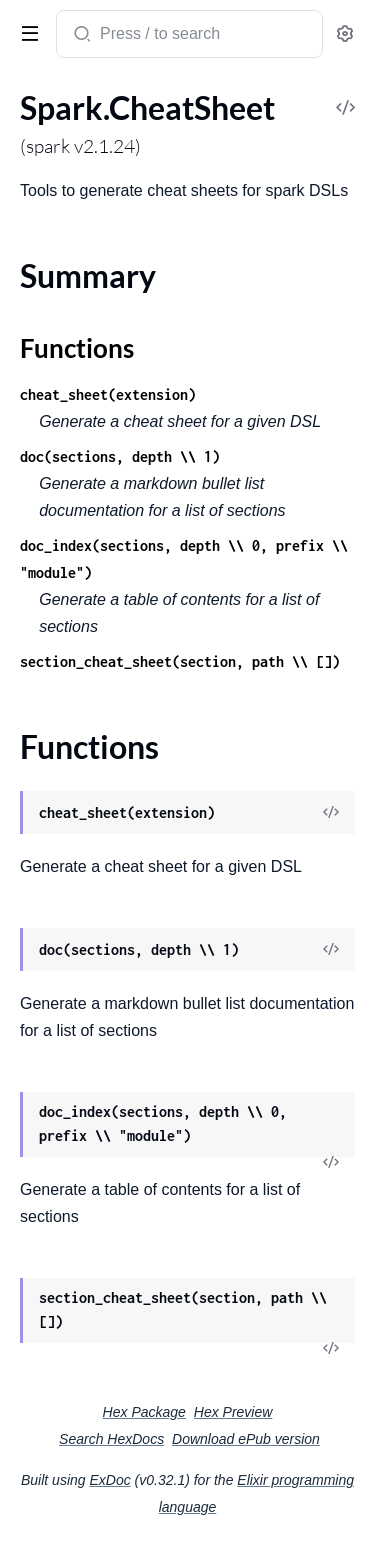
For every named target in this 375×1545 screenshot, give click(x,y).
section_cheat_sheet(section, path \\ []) (180, 661)
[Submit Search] (80, 36)
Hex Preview (233, 1412)
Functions (77, 348)
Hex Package (144, 1412)
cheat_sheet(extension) (108, 394)
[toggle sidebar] (26, 32)
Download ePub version (246, 1439)
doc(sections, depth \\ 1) (120, 456)
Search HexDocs (111, 1439)
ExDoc (109, 1480)
